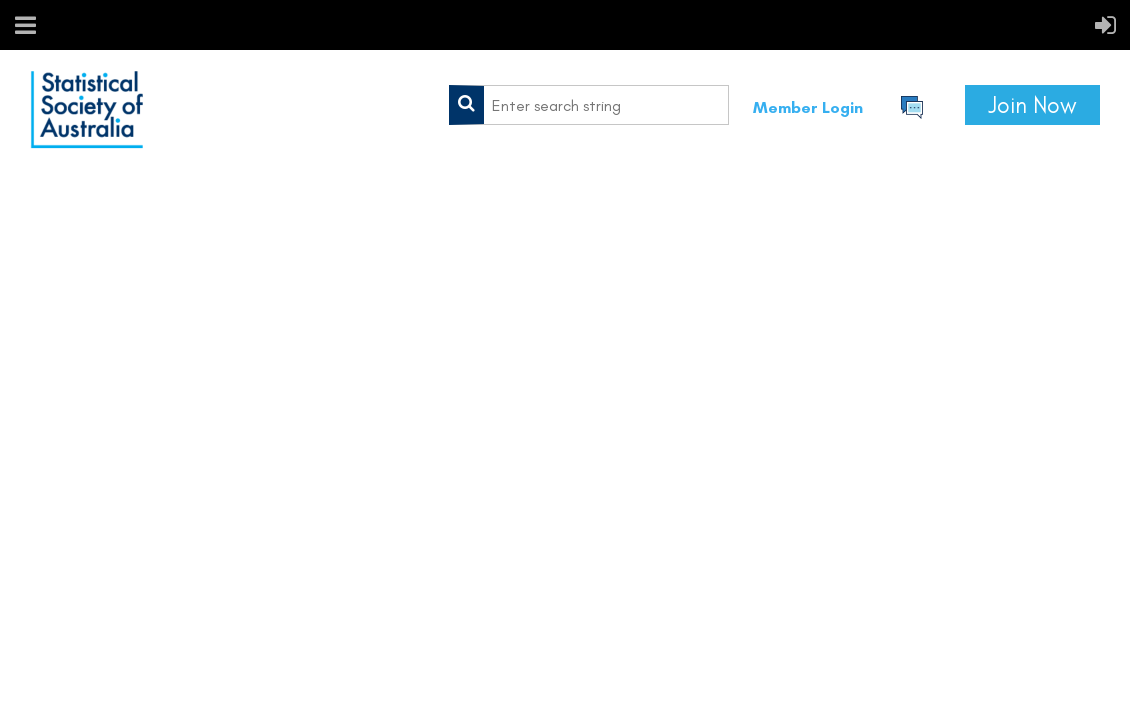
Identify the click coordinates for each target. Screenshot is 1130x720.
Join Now (1032, 105)
